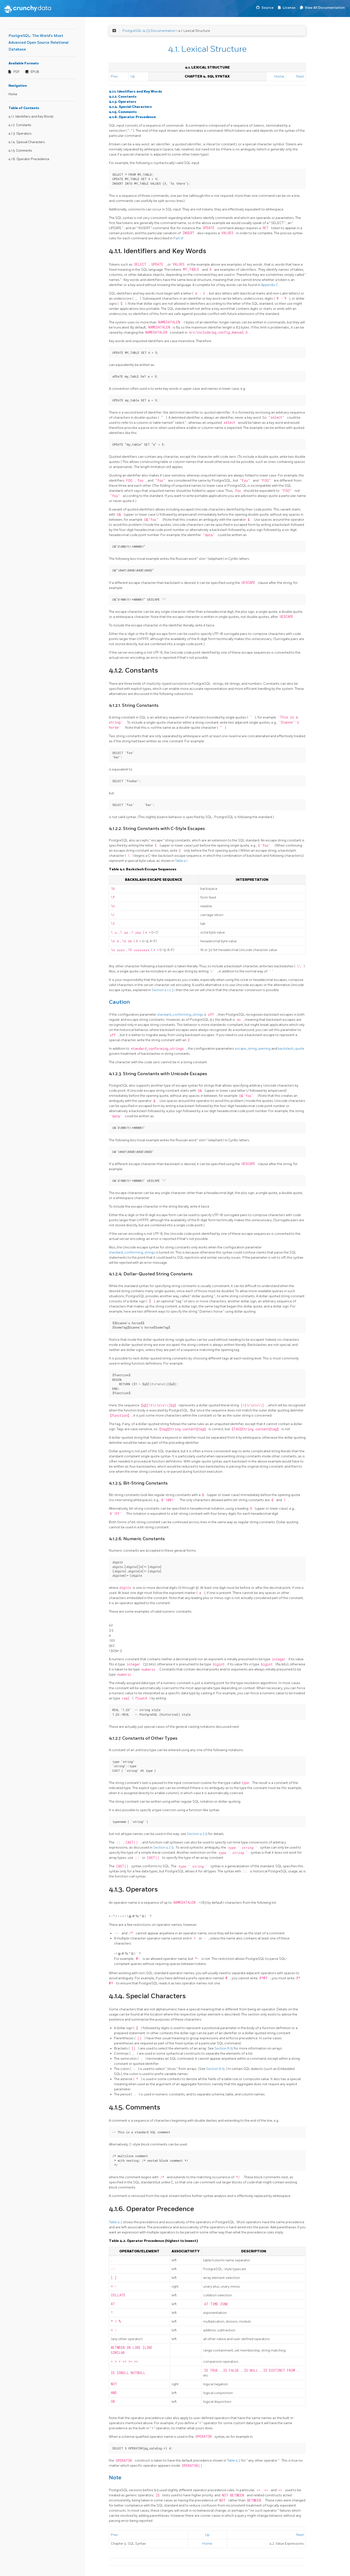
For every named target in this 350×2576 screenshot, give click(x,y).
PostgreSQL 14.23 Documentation (148, 31)
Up (133, 76)
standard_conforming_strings (180, 1014)
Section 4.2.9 (197, 1834)
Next (300, 76)
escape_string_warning (253, 1048)
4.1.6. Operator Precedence (29, 159)
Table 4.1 (181, 861)
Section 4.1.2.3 (163, 990)
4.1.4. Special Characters (27, 142)
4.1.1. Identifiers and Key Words (31, 117)
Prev (114, 76)
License (289, 8)
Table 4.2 (116, 2222)
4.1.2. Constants (20, 125)
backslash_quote (291, 1048)
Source (267, 8)
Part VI (178, 238)
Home (13, 94)
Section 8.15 (224, 2048)
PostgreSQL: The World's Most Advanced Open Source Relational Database (39, 43)
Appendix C (270, 285)
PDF (16, 72)
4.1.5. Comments (20, 151)
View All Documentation (325, 8)
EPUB (35, 72)
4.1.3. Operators (20, 134)
